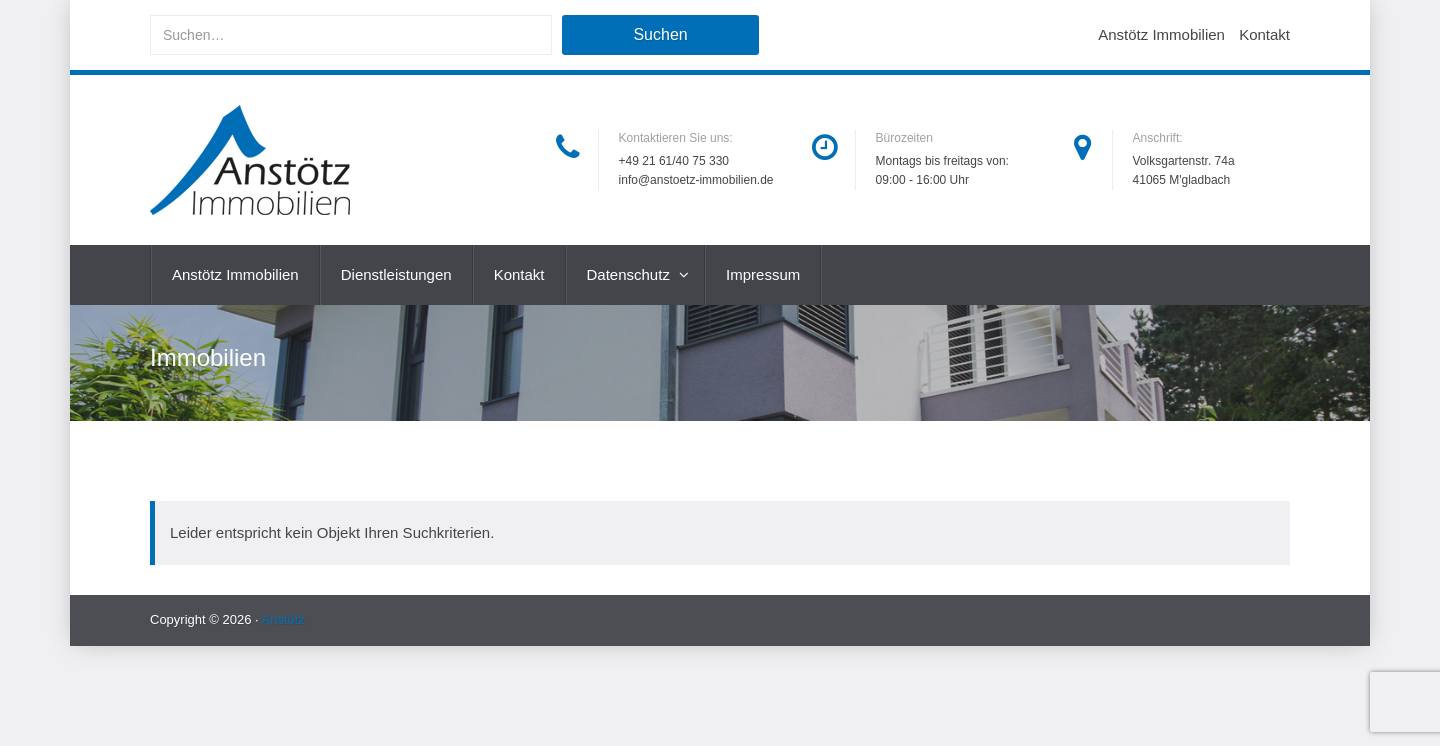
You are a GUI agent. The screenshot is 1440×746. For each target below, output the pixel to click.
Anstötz (283, 619)
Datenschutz (631, 274)
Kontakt (1264, 34)
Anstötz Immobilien (1161, 34)
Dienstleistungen (396, 274)
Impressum (763, 274)
